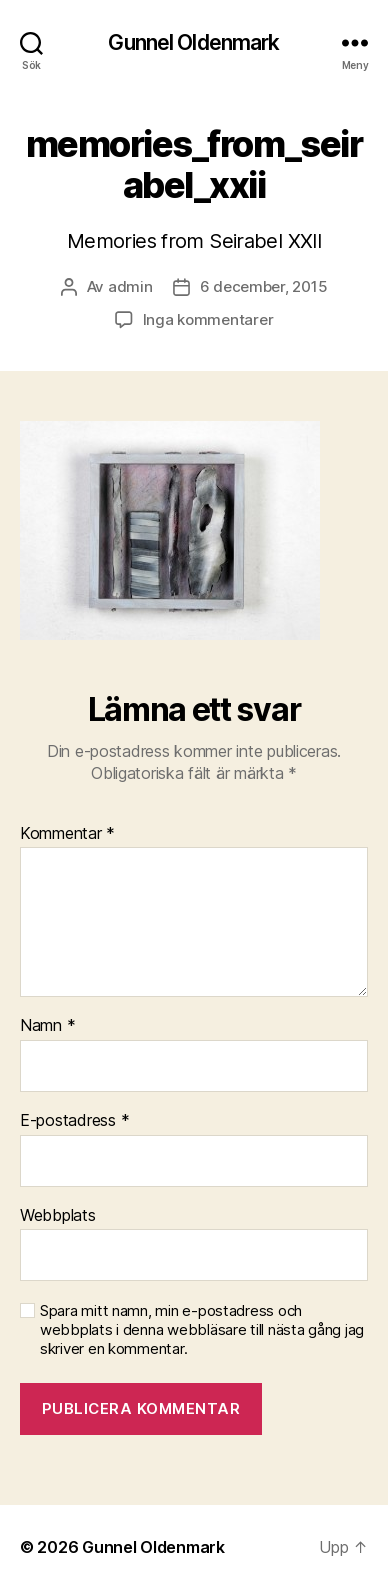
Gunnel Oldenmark (193, 42)
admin (130, 286)
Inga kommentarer (208, 319)
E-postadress (74, 1121)
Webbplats (58, 1216)
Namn (47, 1026)
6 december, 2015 (264, 286)
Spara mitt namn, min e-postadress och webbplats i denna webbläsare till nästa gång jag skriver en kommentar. (202, 1330)
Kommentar (67, 834)
